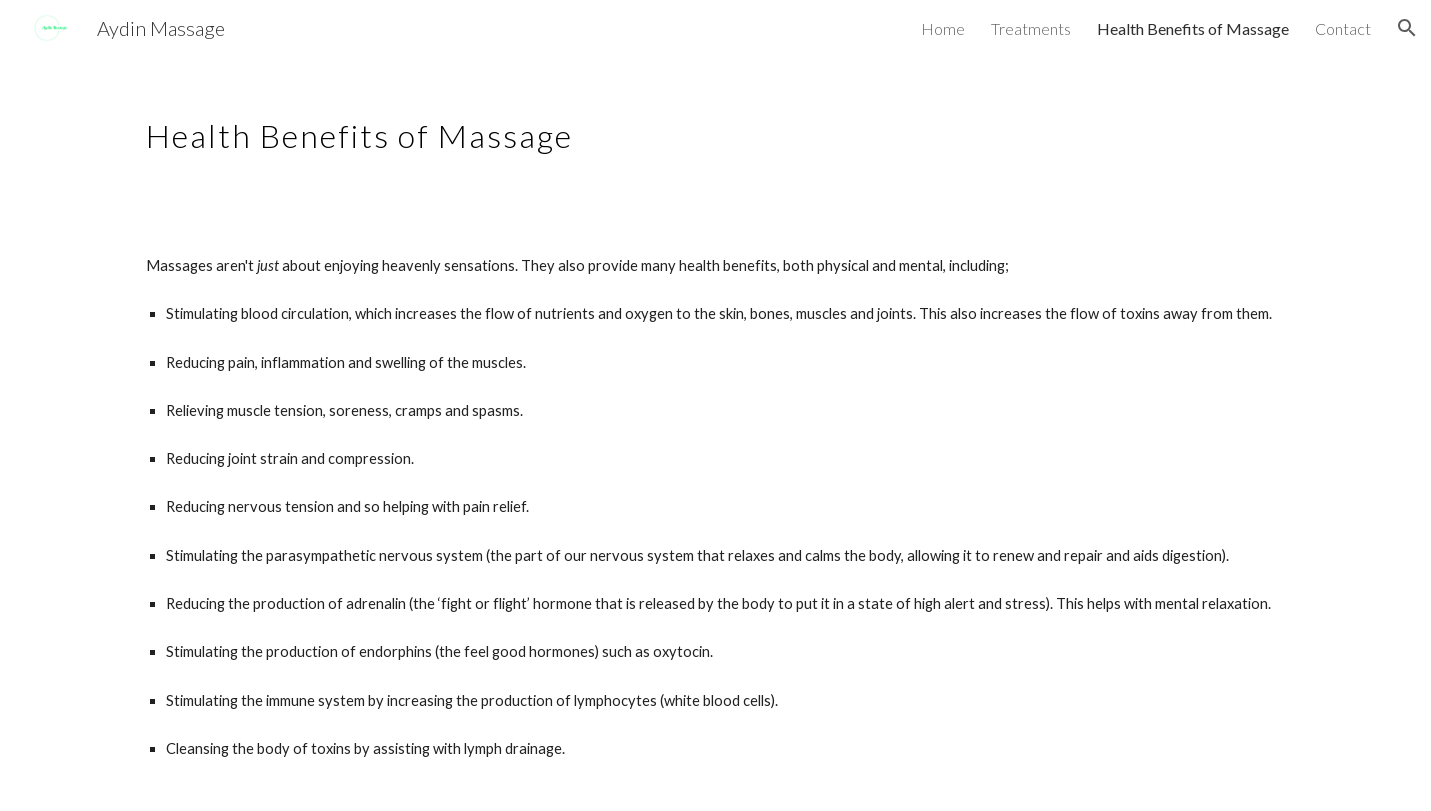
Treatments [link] (1031, 28)
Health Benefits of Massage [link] (1193, 28)
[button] (1407, 28)
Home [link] (943, 28)
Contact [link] (1343, 28)
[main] (567, 125)
